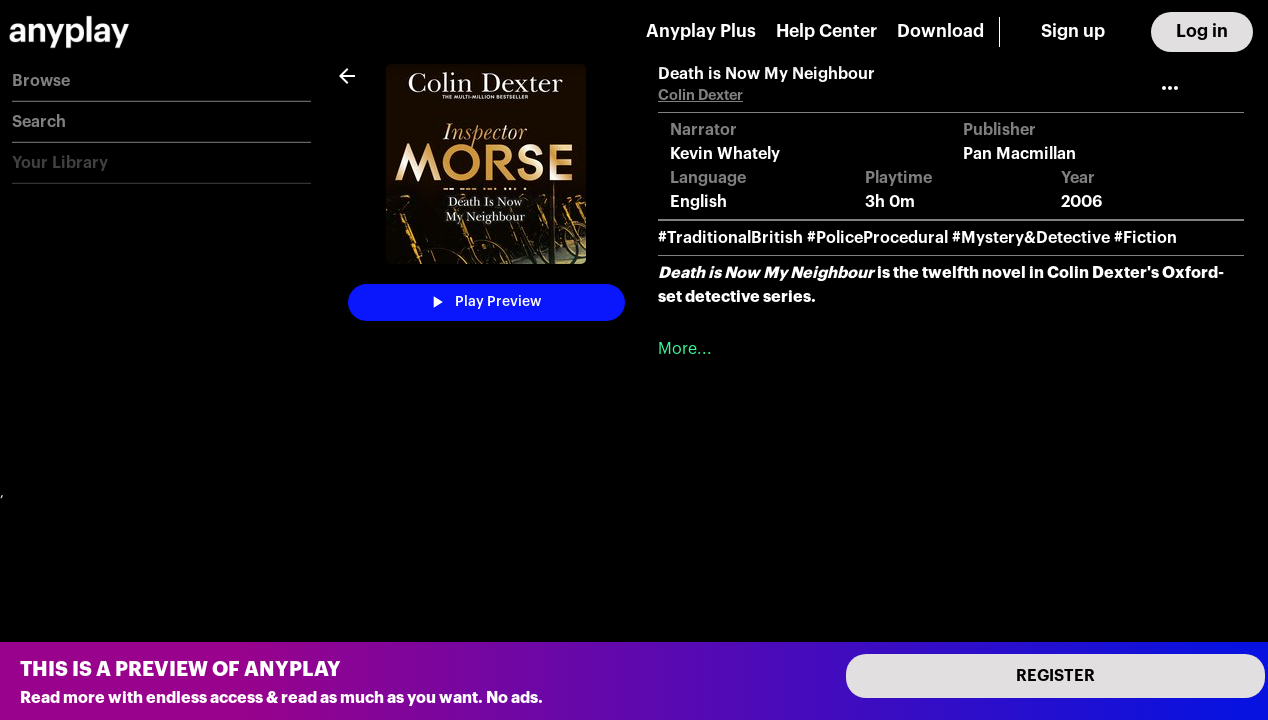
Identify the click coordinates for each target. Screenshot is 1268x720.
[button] (161, 81)
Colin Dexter (700, 95)
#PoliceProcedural (877, 238)
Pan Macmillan (1019, 154)
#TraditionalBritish (730, 238)
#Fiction (1145, 238)
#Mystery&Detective (1031, 238)
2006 (1081, 202)
